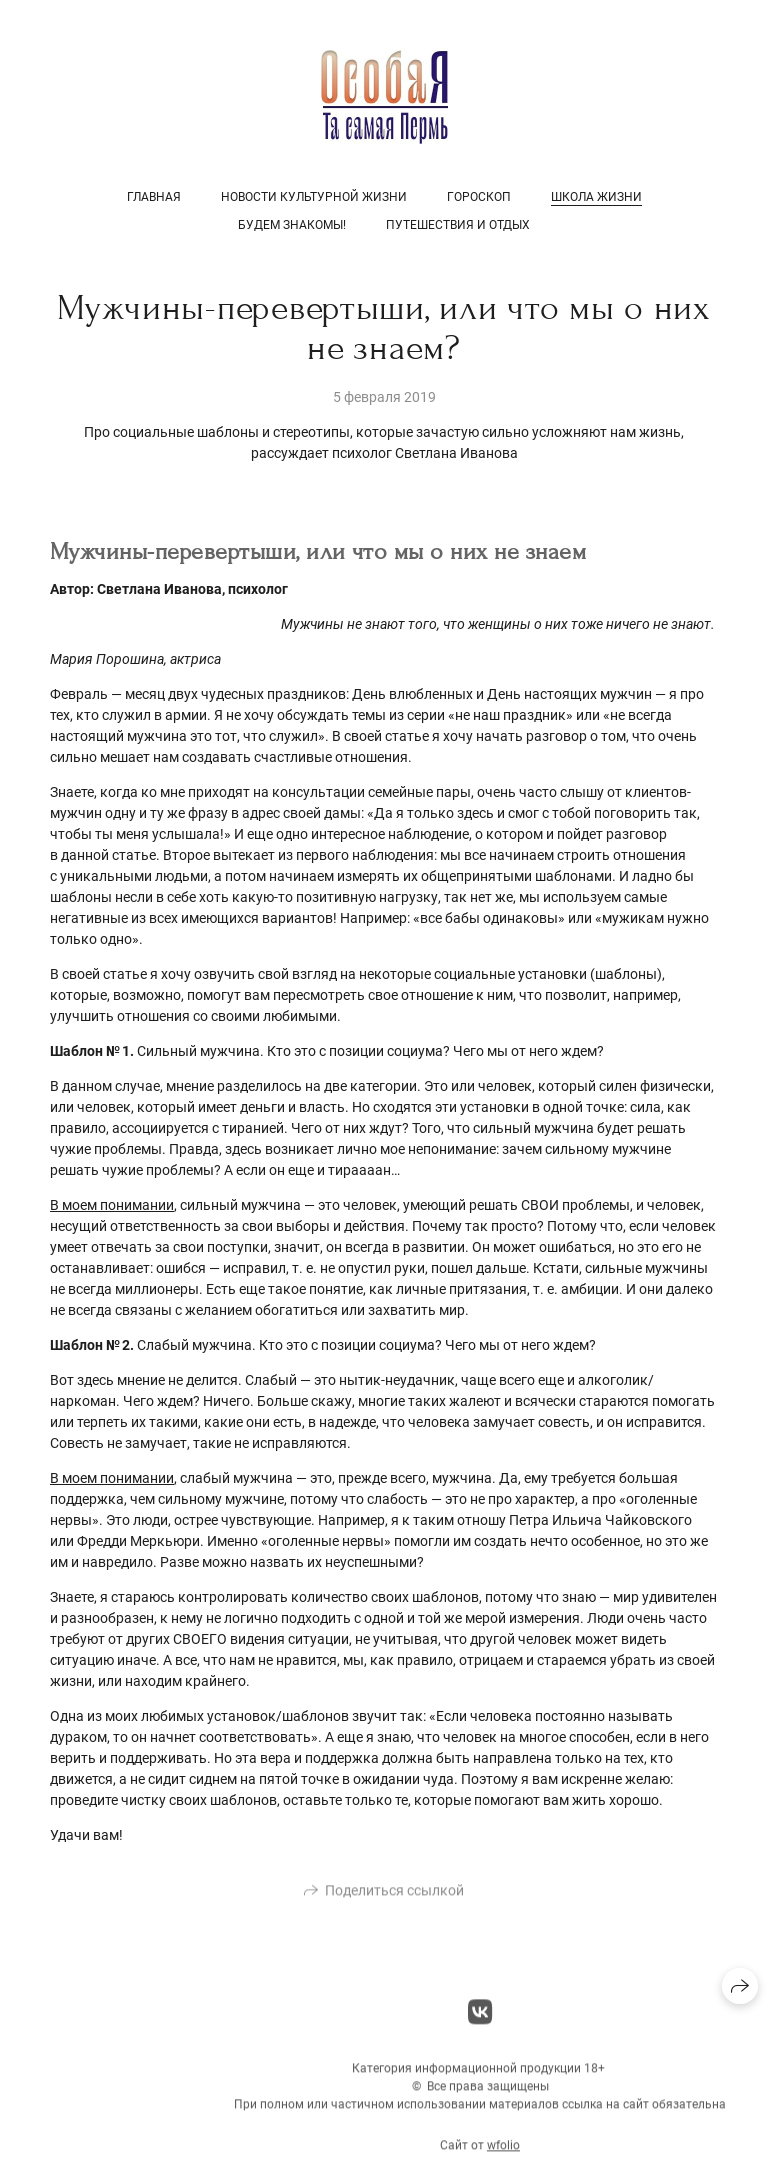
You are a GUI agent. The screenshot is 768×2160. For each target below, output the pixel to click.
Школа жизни (596, 197)
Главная (154, 197)
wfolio (503, 2152)
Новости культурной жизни (314, 197)
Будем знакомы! (292, 225)
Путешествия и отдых (458, 225)
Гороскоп (479, 197)
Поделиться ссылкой (394, 1897)
